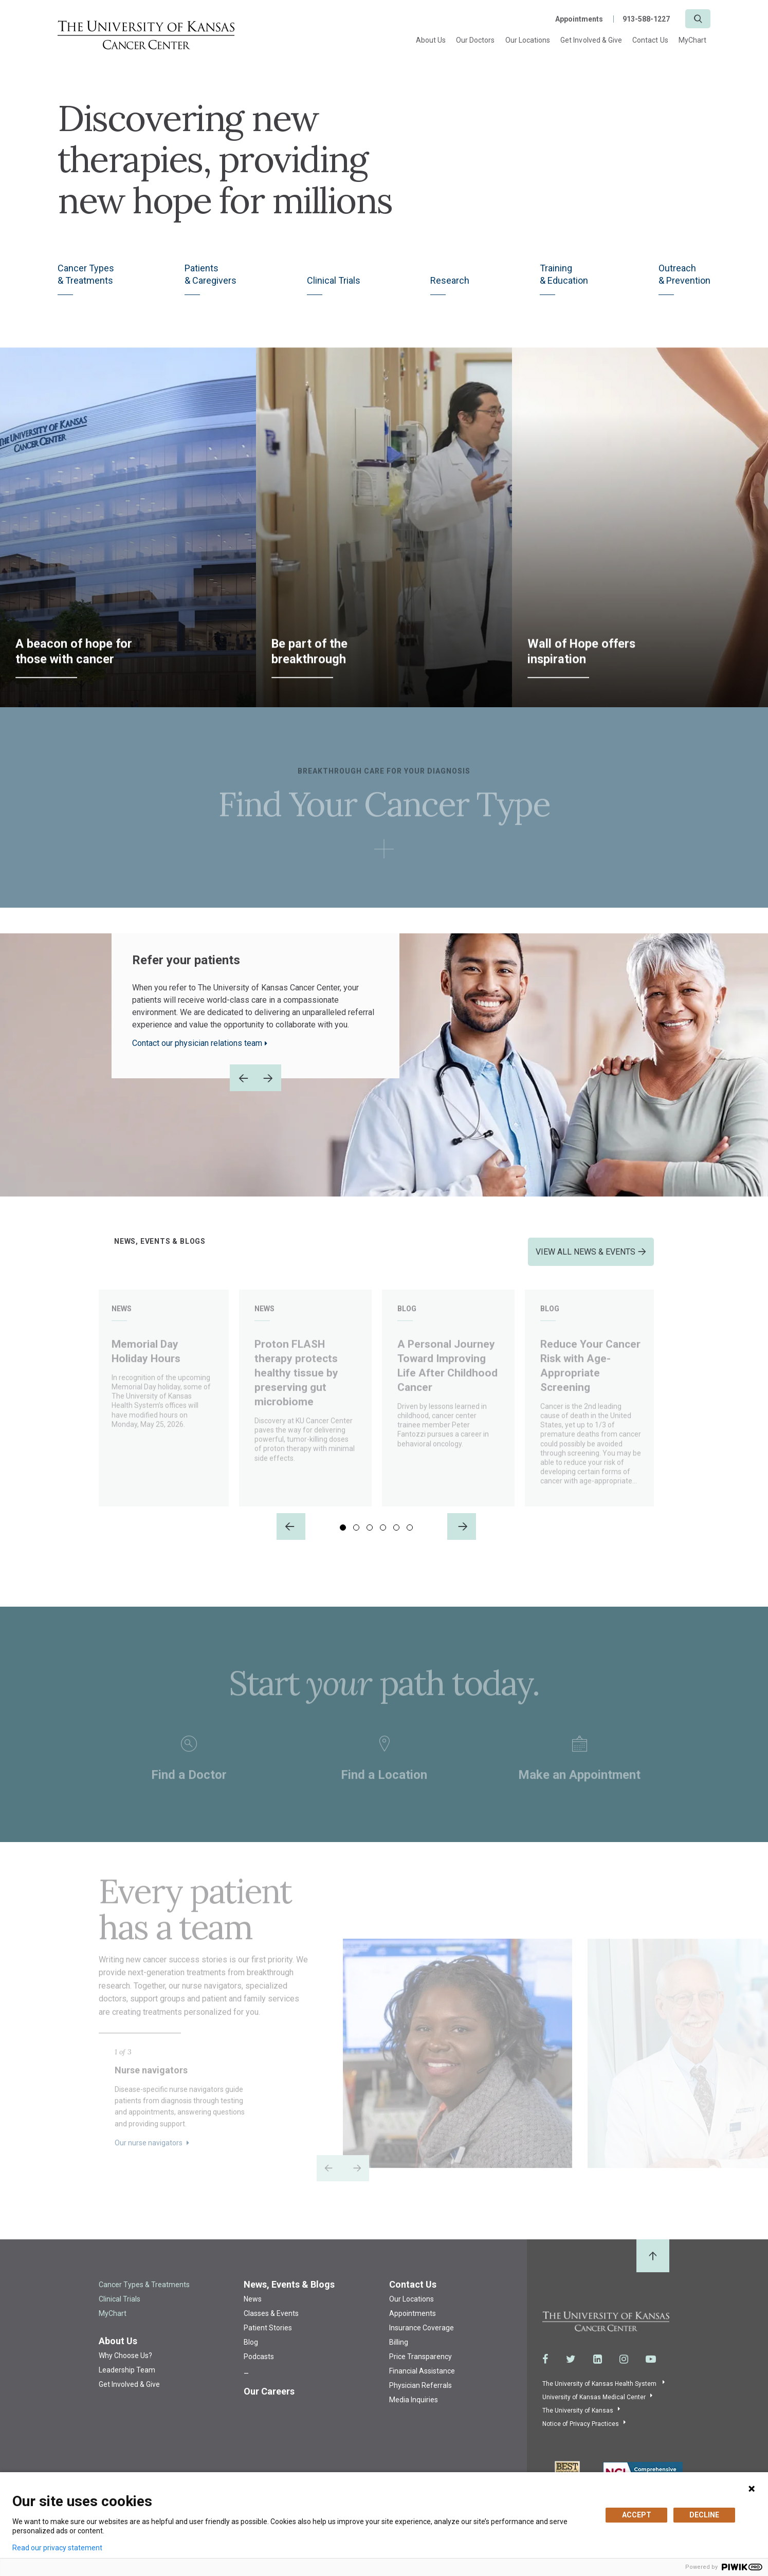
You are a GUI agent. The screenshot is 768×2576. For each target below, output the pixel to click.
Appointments (579, 19)
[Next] (461, 1538)
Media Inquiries (413, 2411)
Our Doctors (475, 40)
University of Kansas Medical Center (594, 2409)
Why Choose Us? (125, 2367)
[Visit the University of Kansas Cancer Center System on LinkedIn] (597, 2371)
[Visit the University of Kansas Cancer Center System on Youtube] (651, 2371)
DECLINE (704, 2515)
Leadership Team (127, 2382)
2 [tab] (356, 1539)
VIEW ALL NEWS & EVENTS (585, 1254)
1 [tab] (343, 1539)
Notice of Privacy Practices (580, 2436)
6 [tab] (409, 1539)
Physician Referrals (420, 2397)
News (253, 2311)
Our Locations (528, 40)
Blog (251, 2354)
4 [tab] (383, 1539)
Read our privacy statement (57, 2548)
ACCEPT (636, 2515)
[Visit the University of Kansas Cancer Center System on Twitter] (571, 2371)
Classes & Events (271, 2325)
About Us (431, 40)
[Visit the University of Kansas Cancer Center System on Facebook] (545, 2371)
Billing (398, 2354)
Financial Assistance (422, 2383)
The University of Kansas (577, 2422)
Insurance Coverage (421, 2339)
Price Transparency (420, 2368)
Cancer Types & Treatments (144, 2296)
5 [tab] (396, 1539)
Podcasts (259, 2368)
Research (449, 283)
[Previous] (291, 1538)
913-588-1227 (646, 19)
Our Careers (269, 2403)
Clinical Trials (333, 283)
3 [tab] (369, 1539)
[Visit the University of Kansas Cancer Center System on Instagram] (623, 2371)
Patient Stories (268, 2339)
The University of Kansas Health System (600, 2396)
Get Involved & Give (591, 40)
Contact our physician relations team (197, 1046)
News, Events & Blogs (289, 2296)
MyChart (692, 40)
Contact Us (650, 40)
